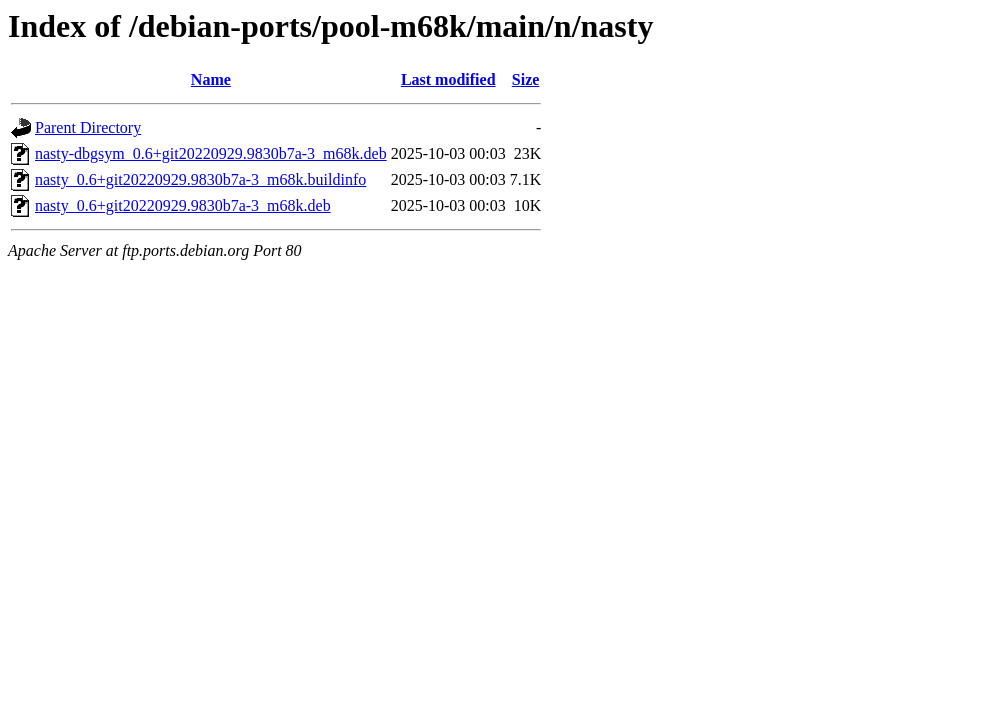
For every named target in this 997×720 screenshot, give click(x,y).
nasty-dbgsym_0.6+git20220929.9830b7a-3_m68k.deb (211, 153)
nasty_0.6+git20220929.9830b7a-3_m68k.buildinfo (200, 179)
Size (526, 79)
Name (211, 79)
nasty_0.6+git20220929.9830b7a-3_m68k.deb (183, 205)
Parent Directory (88, 127)
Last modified (448, 79)
